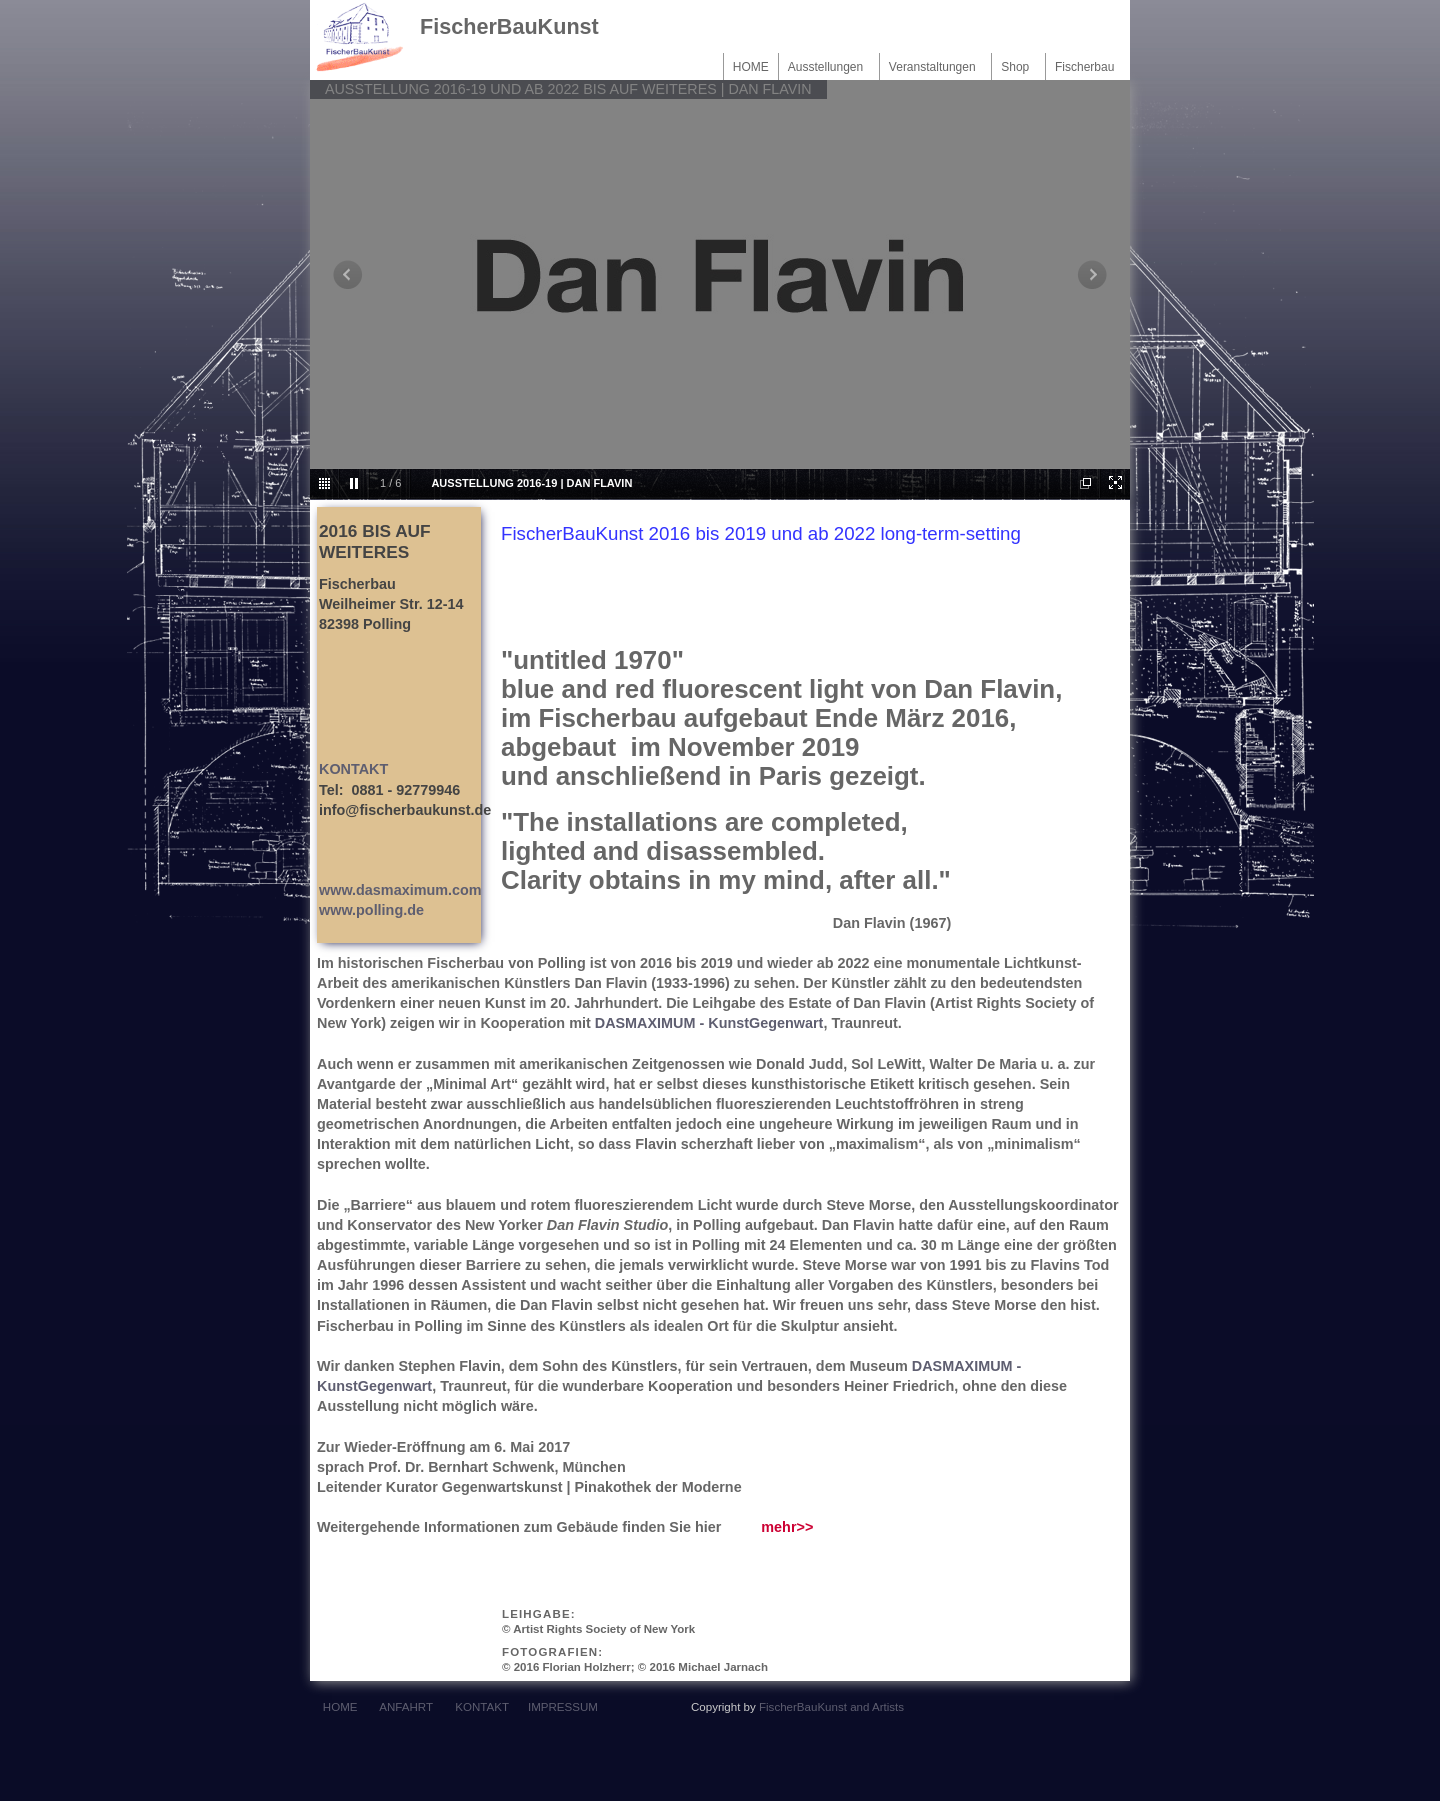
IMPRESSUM (563, 1707)
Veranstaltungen (935, 67)
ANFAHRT (405, 1707)
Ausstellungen (829, 67)
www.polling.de (371, 910)
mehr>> (787, 1527)
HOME (751, 67)
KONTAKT (353, 769)
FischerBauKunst (509, 26)
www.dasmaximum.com (400, 890)
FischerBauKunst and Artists (831, 1707)
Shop (1018, 67)
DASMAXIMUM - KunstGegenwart (709, 1023)
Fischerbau (1088, 67)
